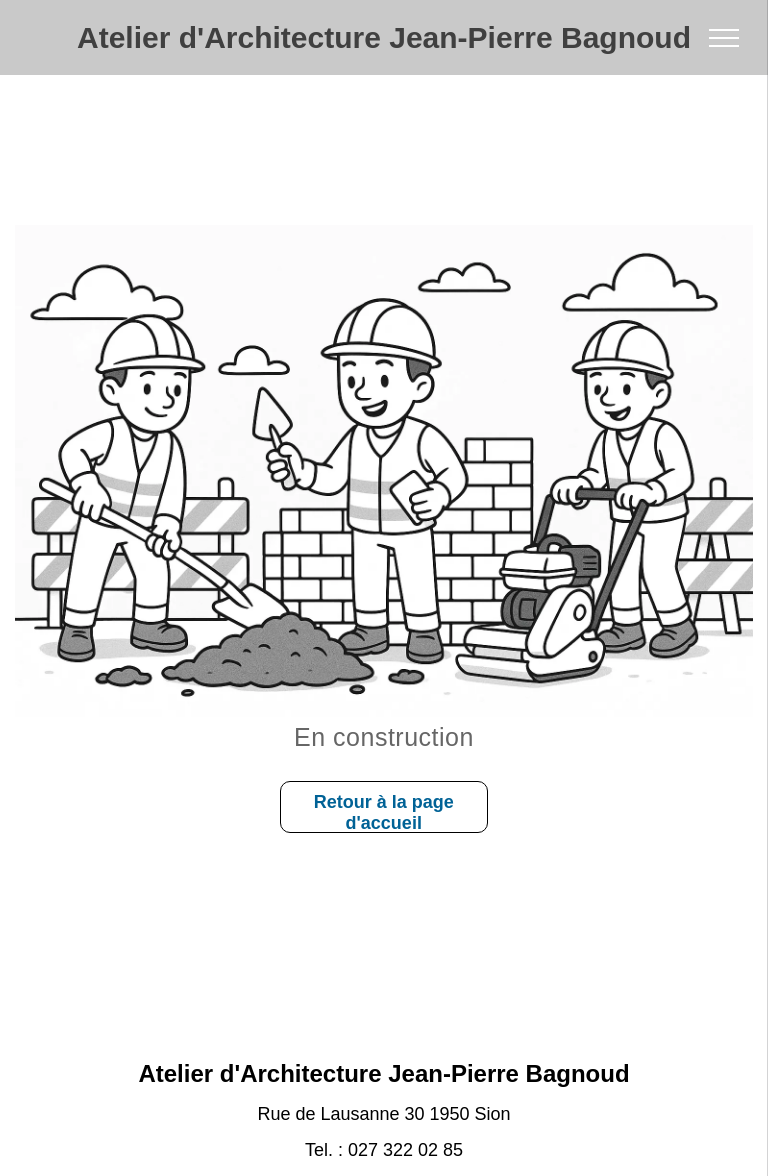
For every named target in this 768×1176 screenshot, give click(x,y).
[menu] (724, 38)
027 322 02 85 (405, 1150)
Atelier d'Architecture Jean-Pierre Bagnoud (384, 37)
